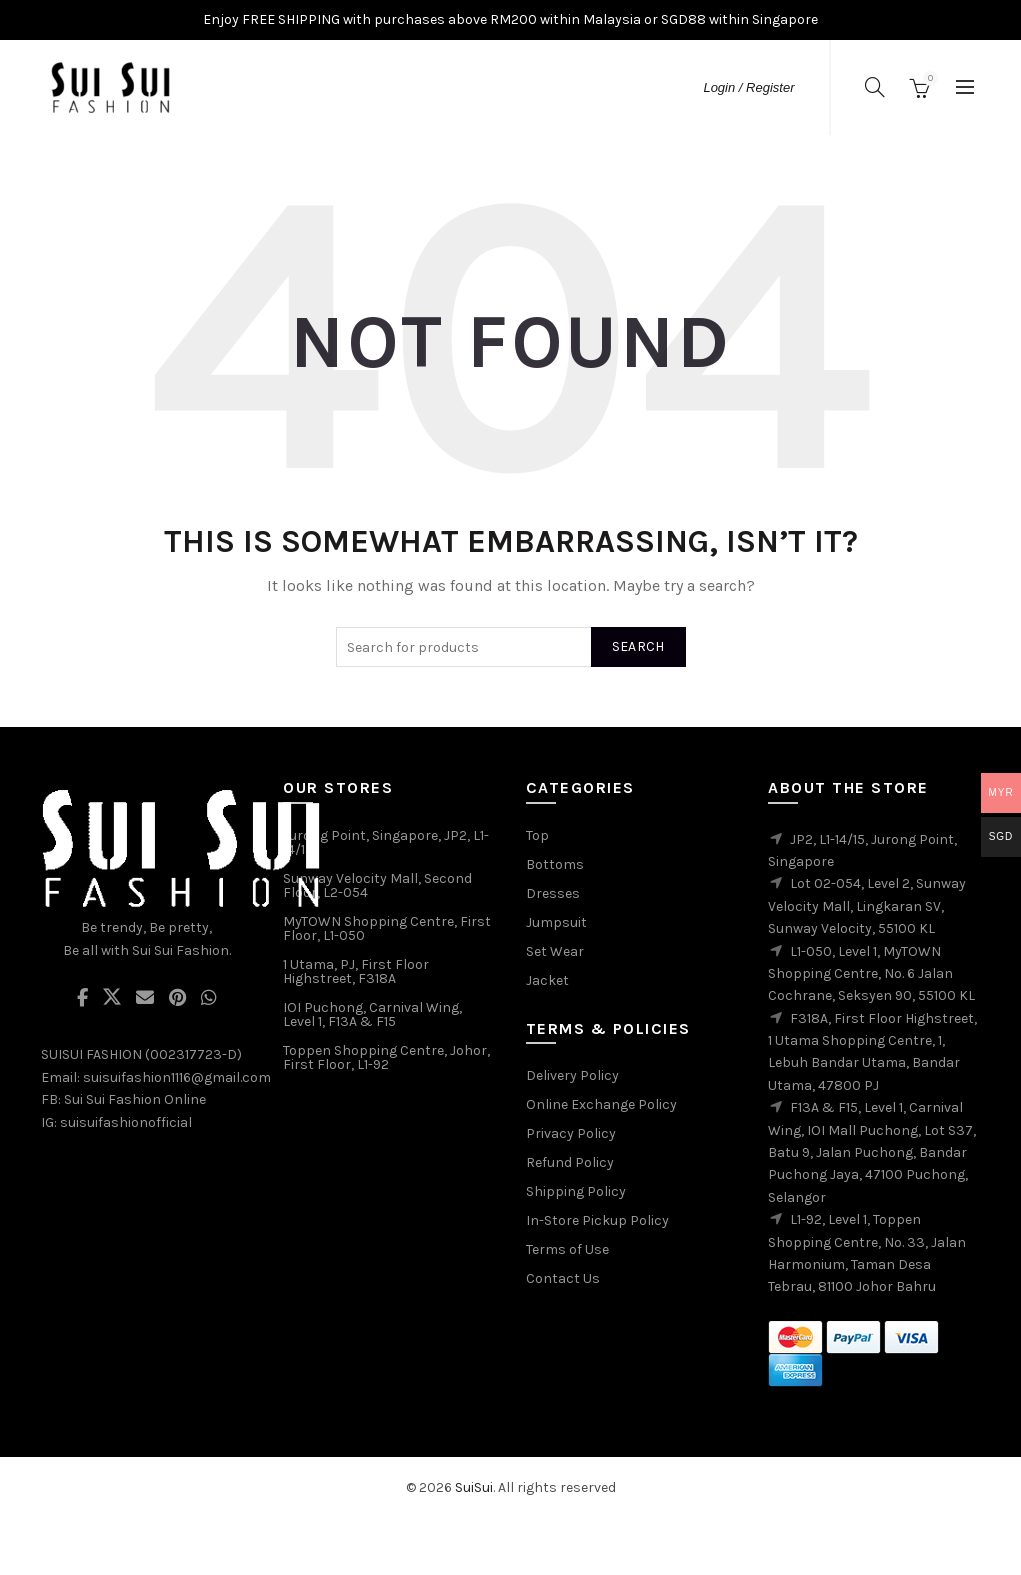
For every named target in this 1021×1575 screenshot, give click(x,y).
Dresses (553, 893)
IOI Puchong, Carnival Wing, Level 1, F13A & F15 (372, 1014)
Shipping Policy (576, 1191)
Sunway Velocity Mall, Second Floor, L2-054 (377, 885)
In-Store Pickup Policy (597, 1220)
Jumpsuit (556, 922)
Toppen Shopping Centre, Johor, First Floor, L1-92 (386, 1057)
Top (537, 835)
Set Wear (555, 951)
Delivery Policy (572, 1075)
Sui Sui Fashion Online (135, 1099)
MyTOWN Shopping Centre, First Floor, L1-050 (387, 928)
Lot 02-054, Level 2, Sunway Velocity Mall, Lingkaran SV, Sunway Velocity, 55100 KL (867, 906)
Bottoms (555, 864)
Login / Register (748, 87)
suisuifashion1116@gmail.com (177, 1077)
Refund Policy (570, 1162)
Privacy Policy (571, 1133)
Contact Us (563, 1278)
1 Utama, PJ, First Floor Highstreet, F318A (356, 971)
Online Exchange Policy (601, 1104)
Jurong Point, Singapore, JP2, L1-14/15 (386, 842)
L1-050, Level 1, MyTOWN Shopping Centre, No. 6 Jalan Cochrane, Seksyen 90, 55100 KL (871, 974)
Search (638, 646)
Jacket (547, 980)
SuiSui (474, 1487)
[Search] (875, 87)
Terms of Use (567, 1249)
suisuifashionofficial (126, 1122)
